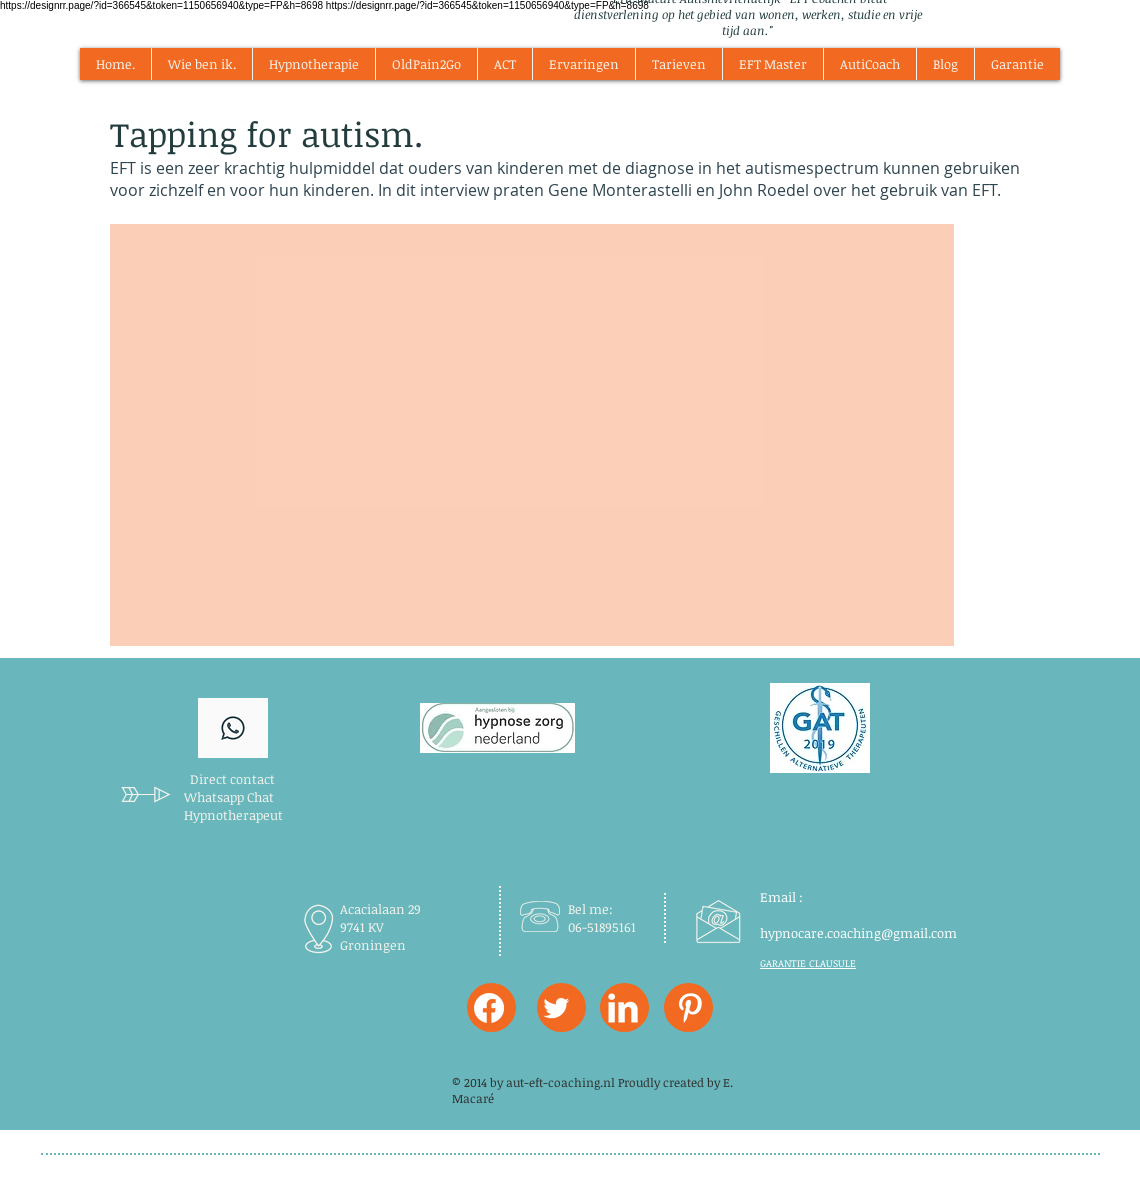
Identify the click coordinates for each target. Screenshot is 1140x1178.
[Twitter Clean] (556, 1008)
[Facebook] (489, 1008)
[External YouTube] (532, 435)
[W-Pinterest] (690, 1008)
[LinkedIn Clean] (623, 1008)
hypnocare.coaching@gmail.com (858, 933)
